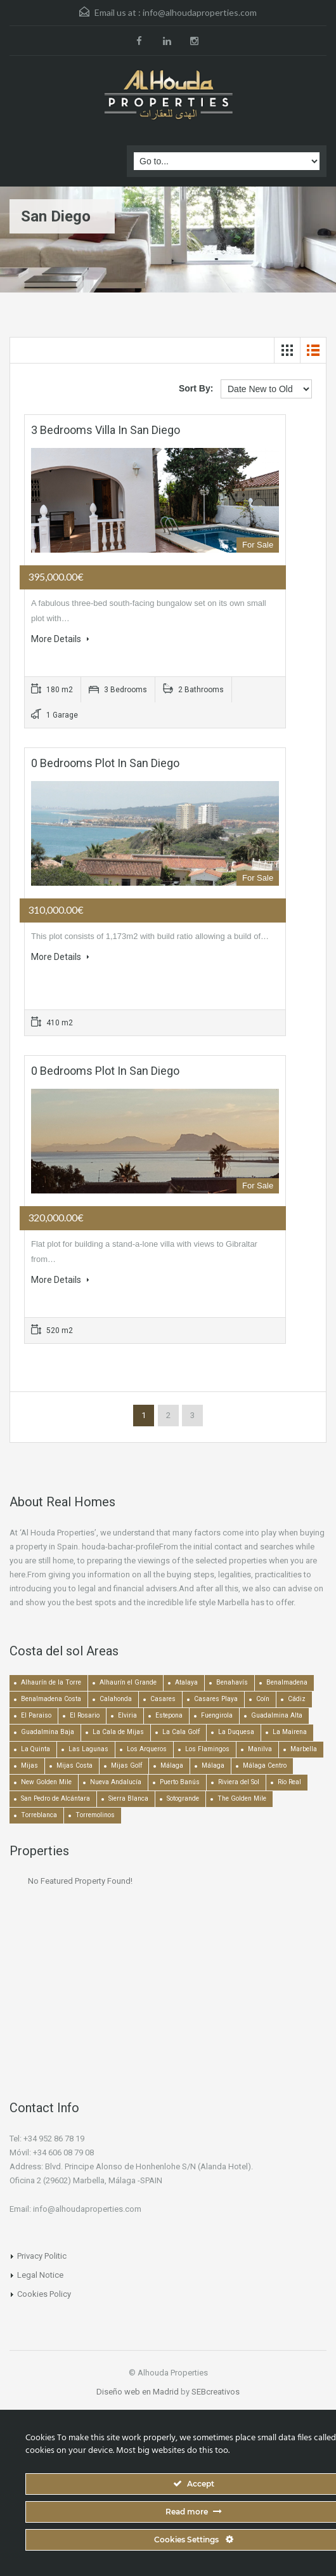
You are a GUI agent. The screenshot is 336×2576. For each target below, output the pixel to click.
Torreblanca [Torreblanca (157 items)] (39, 1814)
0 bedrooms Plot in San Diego (105, 763)
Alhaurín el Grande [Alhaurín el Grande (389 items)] (128, 1682)
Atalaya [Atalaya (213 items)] (186, 1682)
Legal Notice (40, 2275)
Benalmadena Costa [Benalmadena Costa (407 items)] (51, 1698)
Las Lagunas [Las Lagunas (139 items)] (88, 1748)
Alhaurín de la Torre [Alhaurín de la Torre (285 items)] (51, 1682)
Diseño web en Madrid (137, 2391)
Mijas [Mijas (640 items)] (29, 1765)
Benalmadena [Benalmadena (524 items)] (286, 1682)
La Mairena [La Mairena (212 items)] (290, 1731)
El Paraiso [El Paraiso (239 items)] (36, 1715)
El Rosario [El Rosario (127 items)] (85, 1715)
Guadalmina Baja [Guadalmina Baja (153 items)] (47, 1731)
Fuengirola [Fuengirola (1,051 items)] (217, 1715)
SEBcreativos (215, 2391)
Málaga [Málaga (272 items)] (213, 1765)
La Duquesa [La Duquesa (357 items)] (236, 1731)
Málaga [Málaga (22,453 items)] (171, 1765)
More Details (60, 639)
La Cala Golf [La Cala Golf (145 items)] (181, 1731)
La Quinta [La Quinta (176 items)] (35, 1748)
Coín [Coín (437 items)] (262, 1698)
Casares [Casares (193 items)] (163, 1698)
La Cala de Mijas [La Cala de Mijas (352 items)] (118, 1731)
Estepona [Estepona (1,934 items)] (169, 1715)
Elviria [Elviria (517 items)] (127, 1715)
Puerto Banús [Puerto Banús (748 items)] (180, 1781)
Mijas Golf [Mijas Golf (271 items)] (126, 1765)
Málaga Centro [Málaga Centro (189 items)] (265, 1765)
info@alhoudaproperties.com (200, 12)
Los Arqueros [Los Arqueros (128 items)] (147, 1748)
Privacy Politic (42, 2256)
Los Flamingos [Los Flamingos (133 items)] (207, 1748)
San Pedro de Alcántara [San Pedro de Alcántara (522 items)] (55, 1798)
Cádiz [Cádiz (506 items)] (297, 1698)
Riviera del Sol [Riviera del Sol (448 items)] (238, 1781)
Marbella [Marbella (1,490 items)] (303, 1748)
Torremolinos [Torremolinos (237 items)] (95, 1814)
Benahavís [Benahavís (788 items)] (232, 1682)
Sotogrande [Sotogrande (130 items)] (183, 1798)
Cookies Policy (44, 2294)
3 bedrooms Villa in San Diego (105, 430)
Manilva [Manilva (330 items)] (260, 1748)
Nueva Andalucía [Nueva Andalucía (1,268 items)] (115, 1781)
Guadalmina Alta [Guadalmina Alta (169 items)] (276, 1715)
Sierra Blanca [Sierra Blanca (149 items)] (128, 1798)
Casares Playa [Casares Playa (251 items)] (216, 1698)
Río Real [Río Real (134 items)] (289, 1781)
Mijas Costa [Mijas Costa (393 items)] (74, 1765)
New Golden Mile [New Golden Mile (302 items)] (46, 1781)
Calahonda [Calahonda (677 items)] (116, 1698)
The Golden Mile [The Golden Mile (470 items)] (241, 1798)
